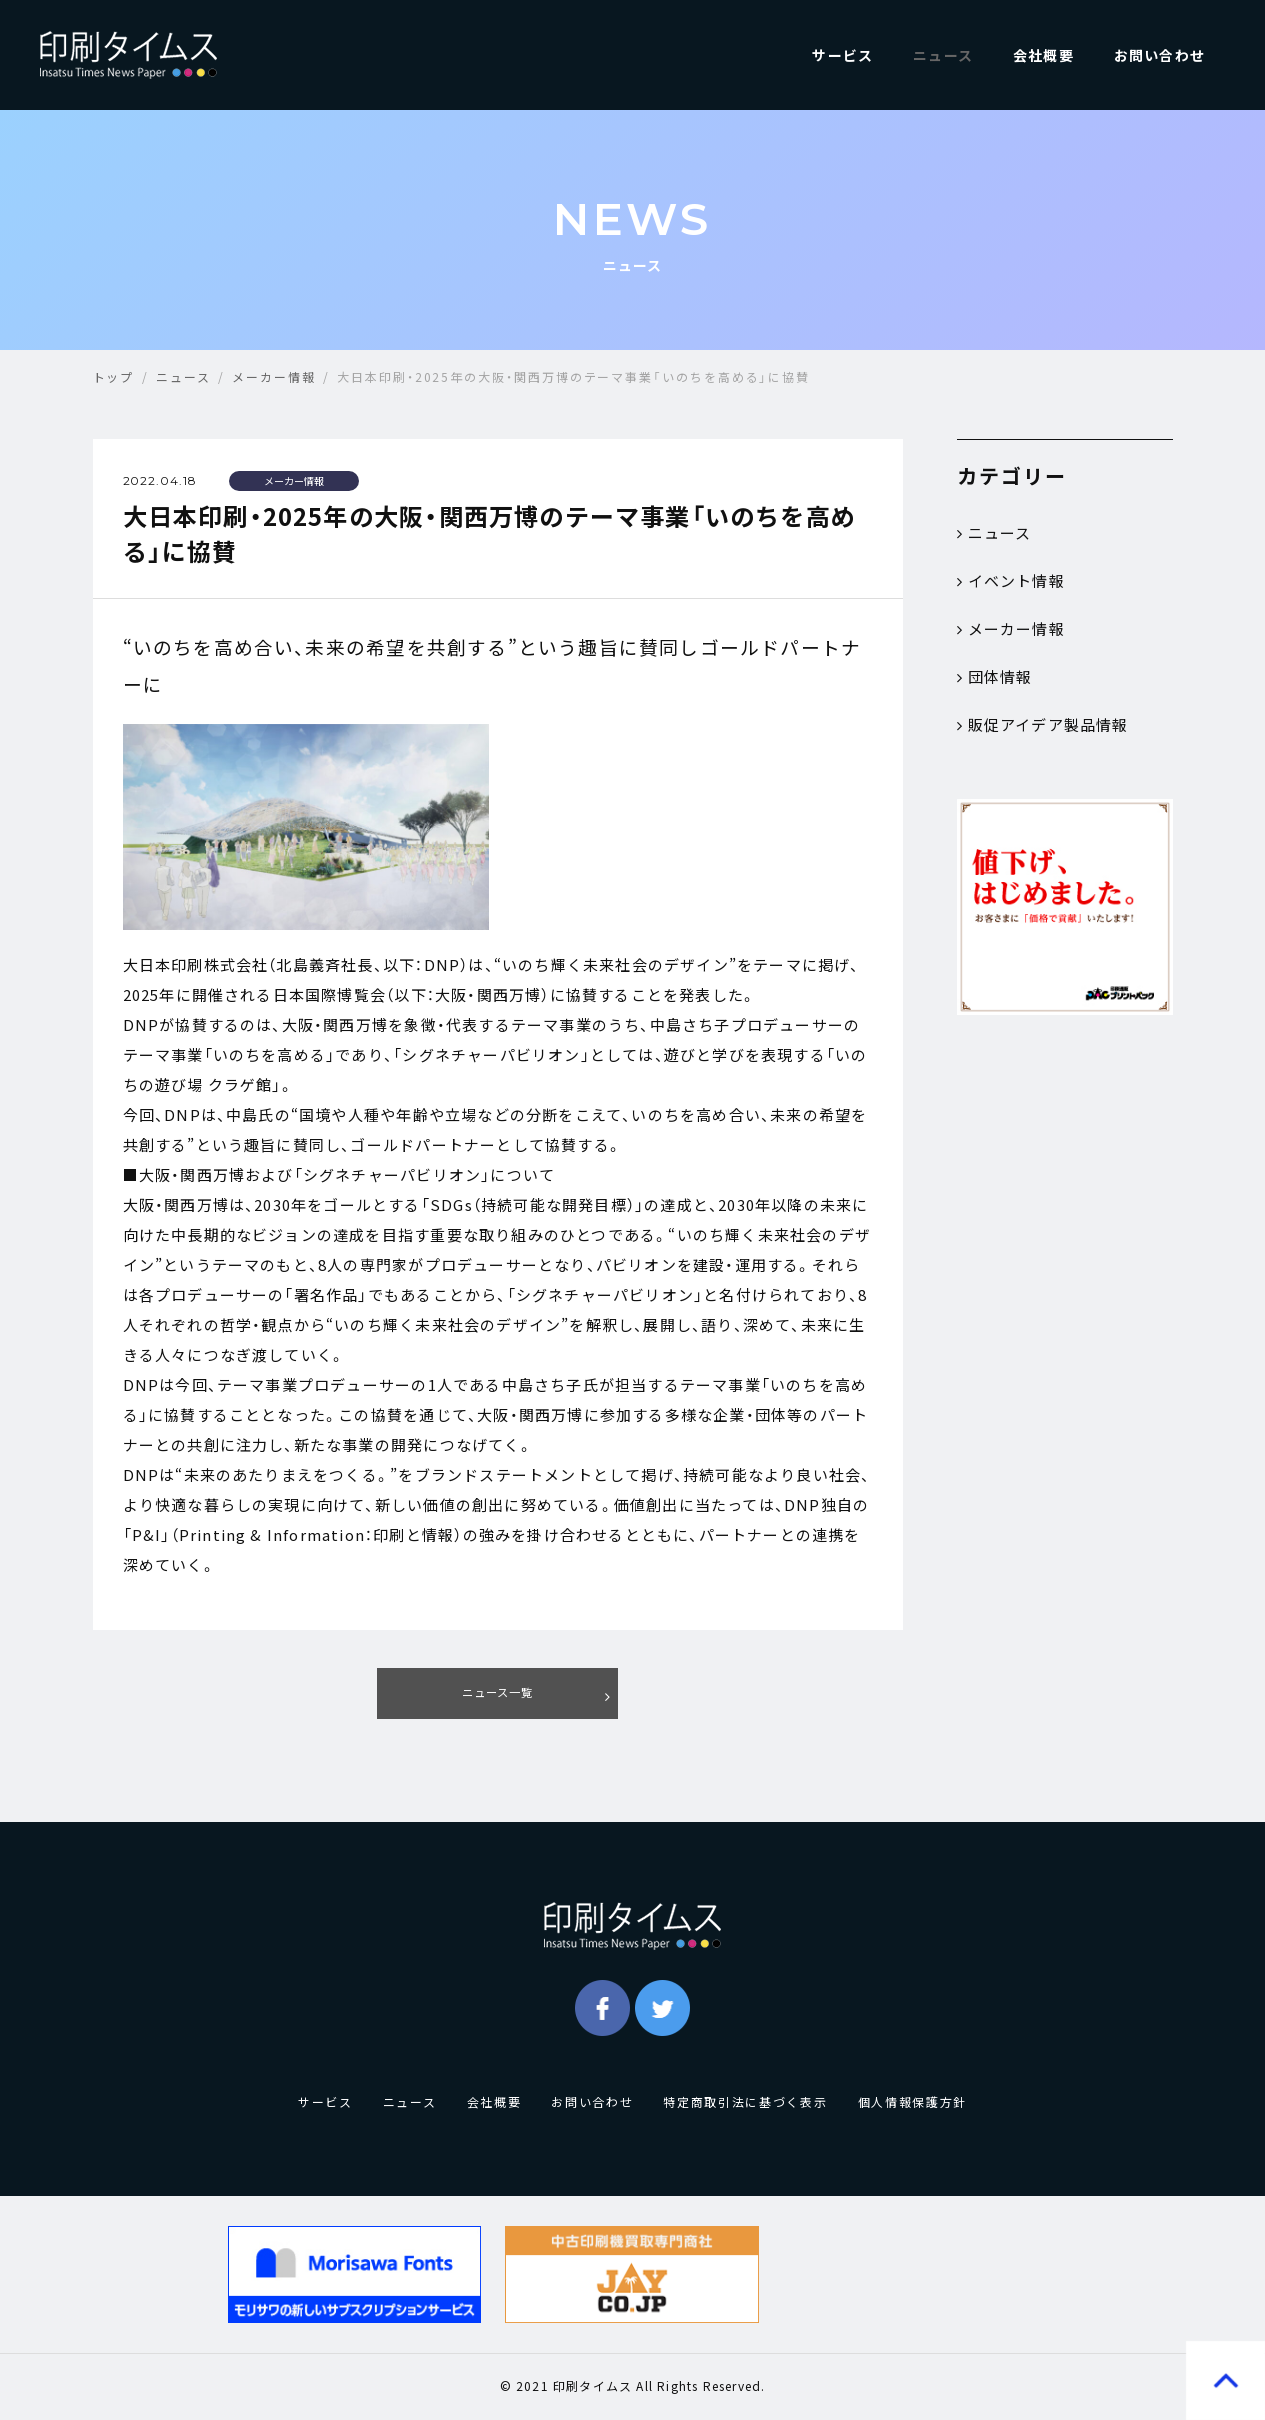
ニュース (943, 55)
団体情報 (995, 677)
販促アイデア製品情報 (1043, 725)
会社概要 (1043, 55)
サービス (842, 55)
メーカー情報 (1011, 629)
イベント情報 (1011, 581)
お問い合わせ (1159, 55)
